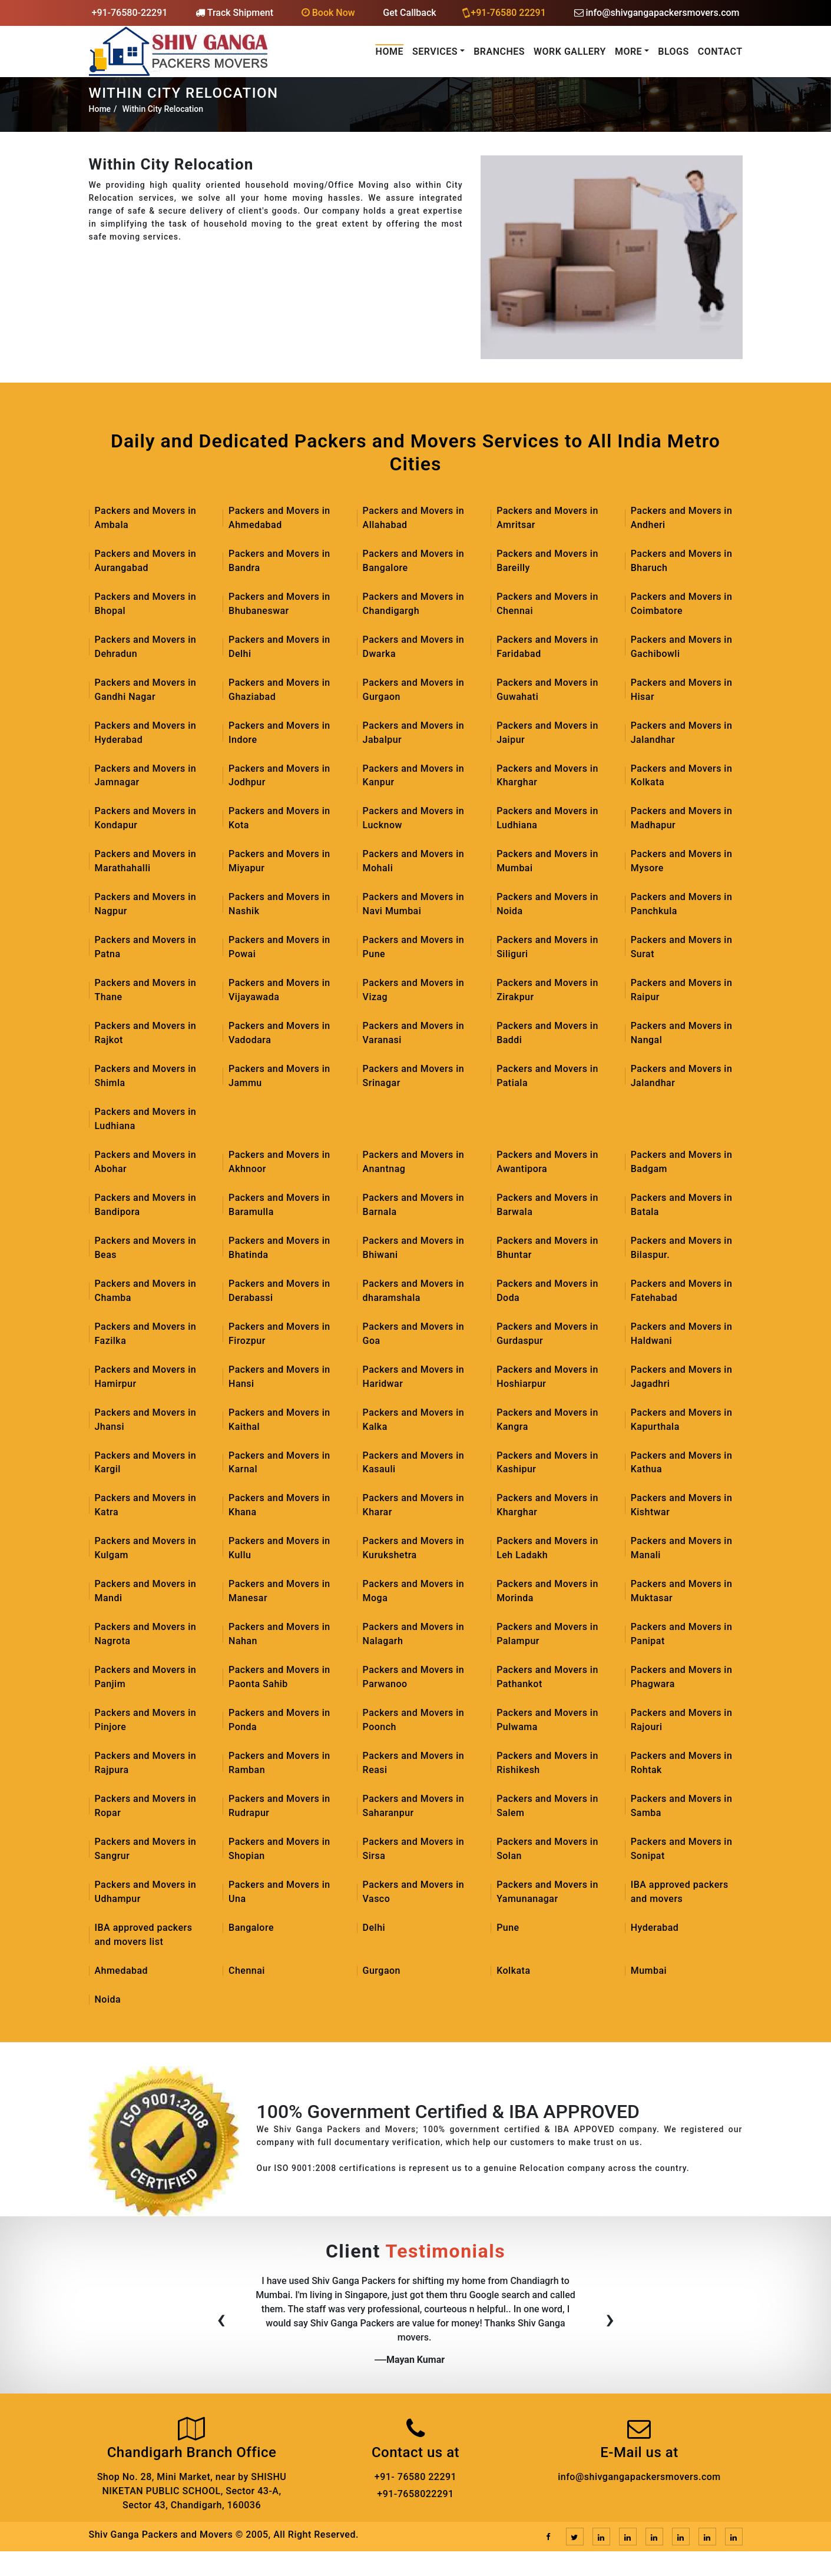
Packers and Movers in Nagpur (146, 904)
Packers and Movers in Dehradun (146, 646)
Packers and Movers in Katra (146, 1506)
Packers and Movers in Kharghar (547, 775)
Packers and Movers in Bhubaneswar (279, 603)
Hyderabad (655, 1928)
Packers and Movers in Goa (414, 1334)
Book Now (328, 12)
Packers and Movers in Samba (682, 1807)
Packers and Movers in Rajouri (682, 1721)
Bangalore (251, 1928)
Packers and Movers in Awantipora (547, 1162)
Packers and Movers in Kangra (547, 1420)
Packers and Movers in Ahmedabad (279, 517)
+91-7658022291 (415, 2495)
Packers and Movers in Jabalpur (414, 732)
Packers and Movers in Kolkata (682, 775)
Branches (499, 51)
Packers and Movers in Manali (682, 1549)
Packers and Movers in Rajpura (146, 1764)
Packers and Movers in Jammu (279, 1076)
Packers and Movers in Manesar (279, 1592)
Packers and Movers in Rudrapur (279, 1807)
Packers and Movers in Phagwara (682, 1678)
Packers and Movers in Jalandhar (682, 732)
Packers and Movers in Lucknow (414, 818)
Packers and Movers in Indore (279, 732)
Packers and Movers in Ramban (279, 1764)
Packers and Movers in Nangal (682, 1033)
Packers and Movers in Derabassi (279, 1291)
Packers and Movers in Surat (682, 947)
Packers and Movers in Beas (146, 1248)
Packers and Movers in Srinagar (414, 1076)
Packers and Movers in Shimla (146, 1076)
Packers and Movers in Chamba (146, 1291)
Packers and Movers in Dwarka (414, 646)
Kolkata (513, 1971)
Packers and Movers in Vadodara (279, 1033)
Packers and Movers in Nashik (279, 904)
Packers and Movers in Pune (414, 947)
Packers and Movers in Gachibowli (682, 646)
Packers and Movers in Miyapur (279, 861)
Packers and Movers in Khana (279, 1506)
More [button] (628, 51)
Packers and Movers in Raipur (682, 990)
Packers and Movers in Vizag (414, 990)
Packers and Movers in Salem (547, 1807)
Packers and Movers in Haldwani (682, 1334)
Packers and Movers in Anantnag (414, 1162)
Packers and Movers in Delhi (279, 646)
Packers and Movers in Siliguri (547, 947)
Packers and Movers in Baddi (547, 1033)
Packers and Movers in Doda (547, 1291)
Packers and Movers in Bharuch (682, 560)
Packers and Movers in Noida (547, 904)
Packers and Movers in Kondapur (146, 818)
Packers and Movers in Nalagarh (414, 1635)
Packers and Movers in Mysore (682, 861)
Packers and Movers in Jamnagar (146, 775)
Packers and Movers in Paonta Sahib (279, 1678)
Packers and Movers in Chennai (547, 603)
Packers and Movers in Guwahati (547, 689)
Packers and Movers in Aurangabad (146, 560)
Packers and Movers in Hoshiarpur (547, 1377)
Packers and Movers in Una (279, 1893)
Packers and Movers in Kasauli (414, 1463)
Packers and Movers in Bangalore (414, 560)
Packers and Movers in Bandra (279, 560)
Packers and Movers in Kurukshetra (414, 1549)
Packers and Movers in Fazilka (146, 1334)
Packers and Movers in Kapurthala (682, 1420)
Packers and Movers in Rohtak (682, 1764)
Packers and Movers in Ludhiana (547, 818)
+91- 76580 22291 (415, 2478)
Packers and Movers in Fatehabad (682, 1291)
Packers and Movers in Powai (279, 947)
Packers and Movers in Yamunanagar (547, 1893)
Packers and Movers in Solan (547, 1850)
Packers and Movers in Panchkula (682, 904)
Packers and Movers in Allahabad (414, 517)
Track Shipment (234, 12)
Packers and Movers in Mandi (146, 1592)
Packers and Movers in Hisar (682, 689)
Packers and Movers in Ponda (279, 1721)
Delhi (374, 1928)
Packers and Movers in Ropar (146, 1807)
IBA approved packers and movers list (144, 1935)
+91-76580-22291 (130, 12)
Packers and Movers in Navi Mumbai (414, 904)
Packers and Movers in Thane (146, 990)
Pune (507, 1928)
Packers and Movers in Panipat (682, 1635)
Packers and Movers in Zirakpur (547, 990)
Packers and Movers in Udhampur (146, 1893)
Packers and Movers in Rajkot (146, 1033)
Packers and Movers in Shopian (279, 1850)
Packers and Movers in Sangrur (146, 1850)
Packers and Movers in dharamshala (414, 1291)
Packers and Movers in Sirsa (414, 1850)
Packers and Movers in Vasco (414, 1893)
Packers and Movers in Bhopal (146, 603)
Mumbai (649, 1971)
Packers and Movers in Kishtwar (682, 1506)
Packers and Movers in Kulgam (146, 1549)
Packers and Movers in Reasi (414, 1764)
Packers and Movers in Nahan (279, 1635)
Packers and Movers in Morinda (547, 1592)
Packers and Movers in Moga (414, 1592)
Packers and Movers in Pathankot (547, 1678)
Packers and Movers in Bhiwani (414, 1248)
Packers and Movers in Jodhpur (279, 775)
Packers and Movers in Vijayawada (279, 990)
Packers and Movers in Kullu (279, 1549)
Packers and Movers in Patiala (547, 1076)
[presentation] (221, 2323)
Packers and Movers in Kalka (414, 1420)
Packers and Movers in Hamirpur (146, 1377)
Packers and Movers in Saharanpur (414, 1807)
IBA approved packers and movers (680, 1893)
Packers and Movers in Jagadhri (682, 1377)
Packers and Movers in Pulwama (547, 1721)
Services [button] (435, 51)
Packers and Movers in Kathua (682, 1463)
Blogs (673, 51)
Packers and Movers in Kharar (414, 1506)
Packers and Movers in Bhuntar (547, 1248)
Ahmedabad (121, 1971)
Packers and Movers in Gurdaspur (547, 1334)
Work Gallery (570, 51)
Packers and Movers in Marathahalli (146, 861)
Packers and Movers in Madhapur (682, 818)
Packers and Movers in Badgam (682, 1162)
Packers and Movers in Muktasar (682, 1592)
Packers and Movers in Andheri (682, 517)
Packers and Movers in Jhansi (146, 1420)
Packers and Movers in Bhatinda (279, 1248)
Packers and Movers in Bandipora (146, 1205)
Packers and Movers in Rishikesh (547, 1764)
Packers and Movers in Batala (682, 1205)
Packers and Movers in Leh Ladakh (547, 1549)
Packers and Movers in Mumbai (547, 861)
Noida (108, 2000)
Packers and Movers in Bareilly (547, 560)
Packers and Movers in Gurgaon (414, 689)
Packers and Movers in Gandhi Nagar (146, 689)
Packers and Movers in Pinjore (146, 1721)
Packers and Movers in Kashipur (547, 1463)
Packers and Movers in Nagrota (146, 1635)
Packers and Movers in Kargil (146, 1463)
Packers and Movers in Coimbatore (682, 603)
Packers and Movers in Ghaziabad (279, 689)
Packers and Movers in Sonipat (682, 1850)
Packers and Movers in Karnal (279, 1463)
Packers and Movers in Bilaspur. (682, 1248)
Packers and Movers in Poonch (414, 1721)
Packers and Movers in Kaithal (279, 1420)
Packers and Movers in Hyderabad (146, 732)
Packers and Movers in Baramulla (279, 1205)
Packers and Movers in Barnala (414, 1205)
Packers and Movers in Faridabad (547, 646)
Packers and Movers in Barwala (547, 1205)
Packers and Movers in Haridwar (414, 1377)
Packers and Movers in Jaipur (547, 732)
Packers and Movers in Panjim (146, 1678)
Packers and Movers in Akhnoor (279, 1162)
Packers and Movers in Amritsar (547, 517)
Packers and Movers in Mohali (414, 861)
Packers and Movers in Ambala (146, 517)
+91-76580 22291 (504, 12)
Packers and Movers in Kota (279, 818)
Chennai (247, 1971)
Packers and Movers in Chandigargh (414, 603)
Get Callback (409, 12)
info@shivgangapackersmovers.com (657, 12)
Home (389, 51)
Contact (720, 51)
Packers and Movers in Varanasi (414, 1033)
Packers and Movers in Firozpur (279, 1334)
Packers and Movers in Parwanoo (414, 1678)
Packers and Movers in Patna (146, 947)
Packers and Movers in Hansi (279, 1377)
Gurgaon (381, 1971)
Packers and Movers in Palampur (547, 1635)
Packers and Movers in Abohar (146, 1162)
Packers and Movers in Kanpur (414, 775)
